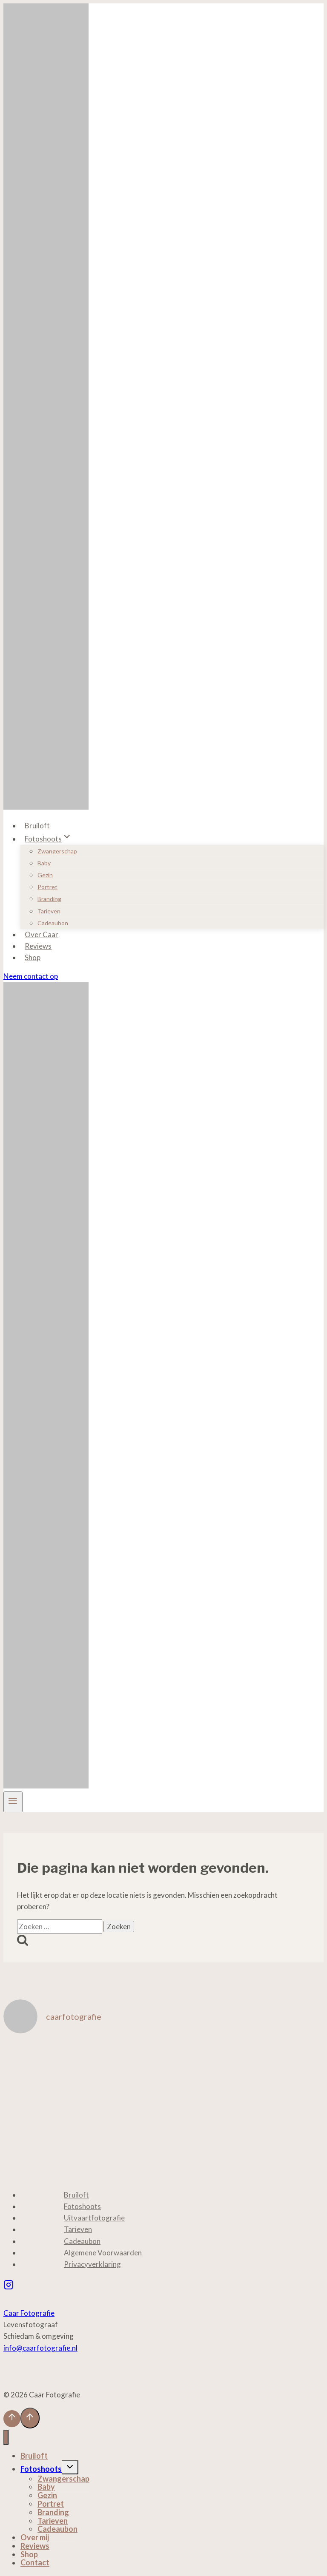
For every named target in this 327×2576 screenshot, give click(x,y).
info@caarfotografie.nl (40, 2347)
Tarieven (48, 911)
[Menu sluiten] (6, 2437)
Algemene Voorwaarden (103, 2252)
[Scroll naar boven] (11, 2418)
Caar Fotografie (28, 2313)
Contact (34, 2562)
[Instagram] (8, 2285)
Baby (44, 863)
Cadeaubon (52, 923)
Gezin (45, 875)
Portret (47, 886)
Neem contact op (30, 976)
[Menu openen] (13, 1801)
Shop (32, 957)
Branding (49, 898)
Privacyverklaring (92, 2264)
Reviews (38, 945)
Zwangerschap (57, 851)
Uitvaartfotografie (94, 2217)
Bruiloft (37, 825)
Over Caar (41, 934)
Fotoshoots (82, 2206)
